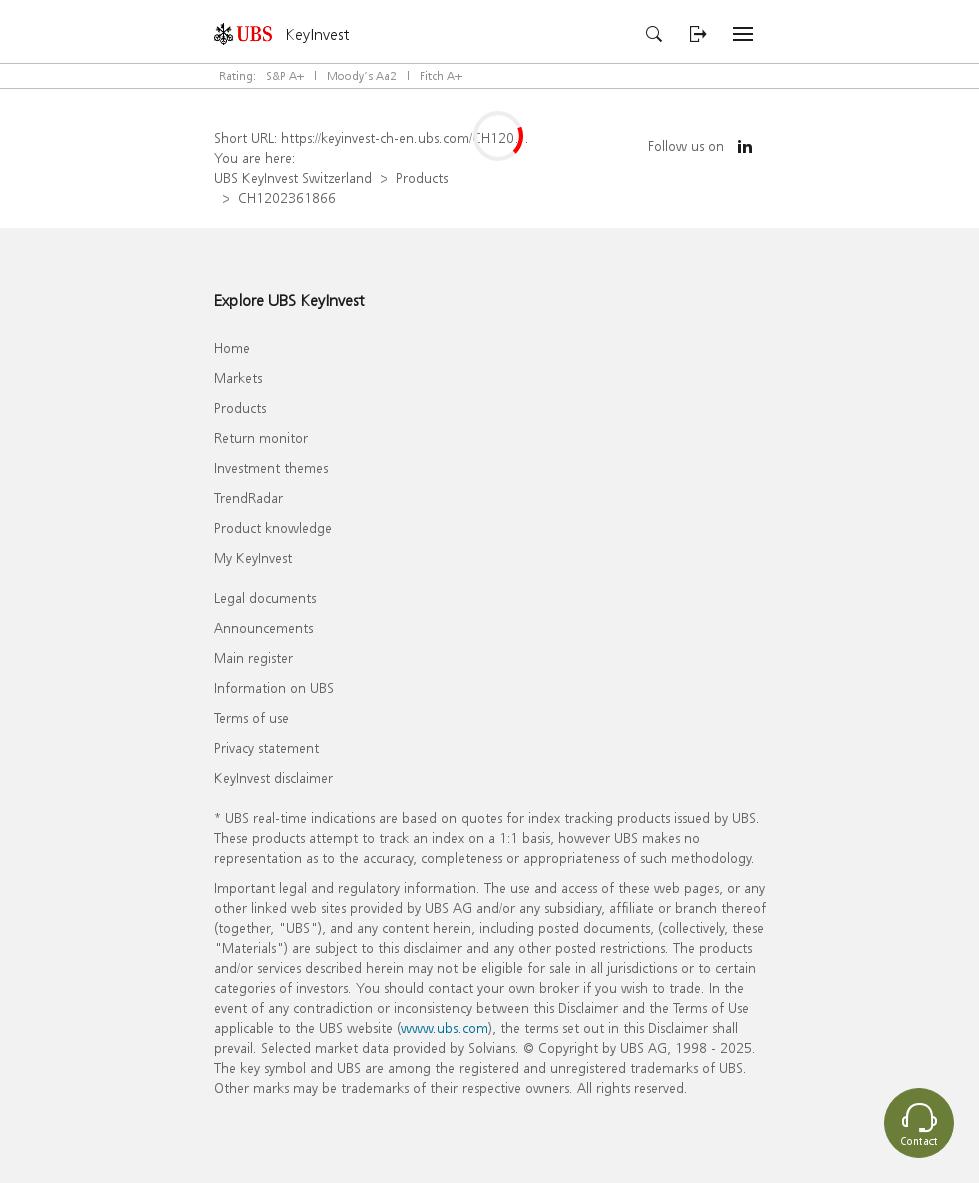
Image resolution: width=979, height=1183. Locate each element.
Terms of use (251, 717)
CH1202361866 (287, 197)
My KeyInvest (253, 557)
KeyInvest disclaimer (273, 777)
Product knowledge (273, 527)
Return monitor (261, 437)
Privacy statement (266, 747)
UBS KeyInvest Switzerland (293, 177)
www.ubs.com (444, 1027)
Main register (253, 657)
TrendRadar (248, 497)
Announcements (263, 627)
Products (422, 177)
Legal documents (265, 597)
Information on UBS (274, 687)
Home (232, 347)
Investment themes (271, 467)
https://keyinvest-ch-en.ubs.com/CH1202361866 (425, 137)
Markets (238, 377)
